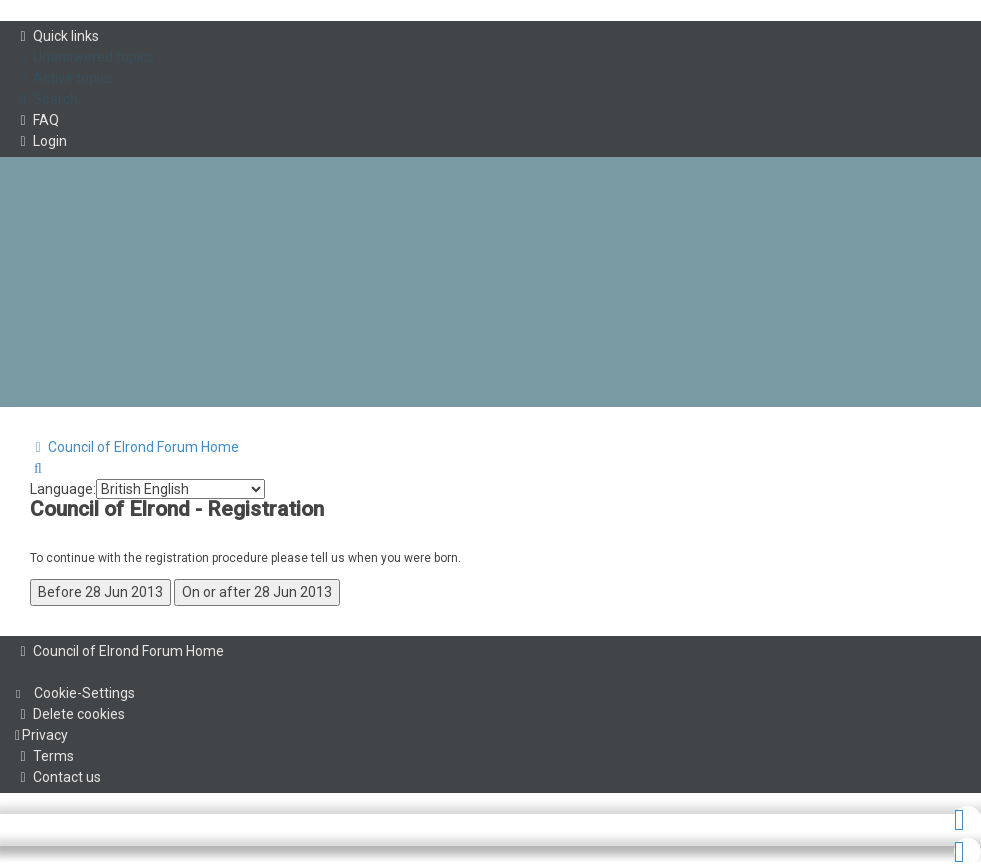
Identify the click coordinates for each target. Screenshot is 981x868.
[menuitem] (84, 57)
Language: (63, 489)
